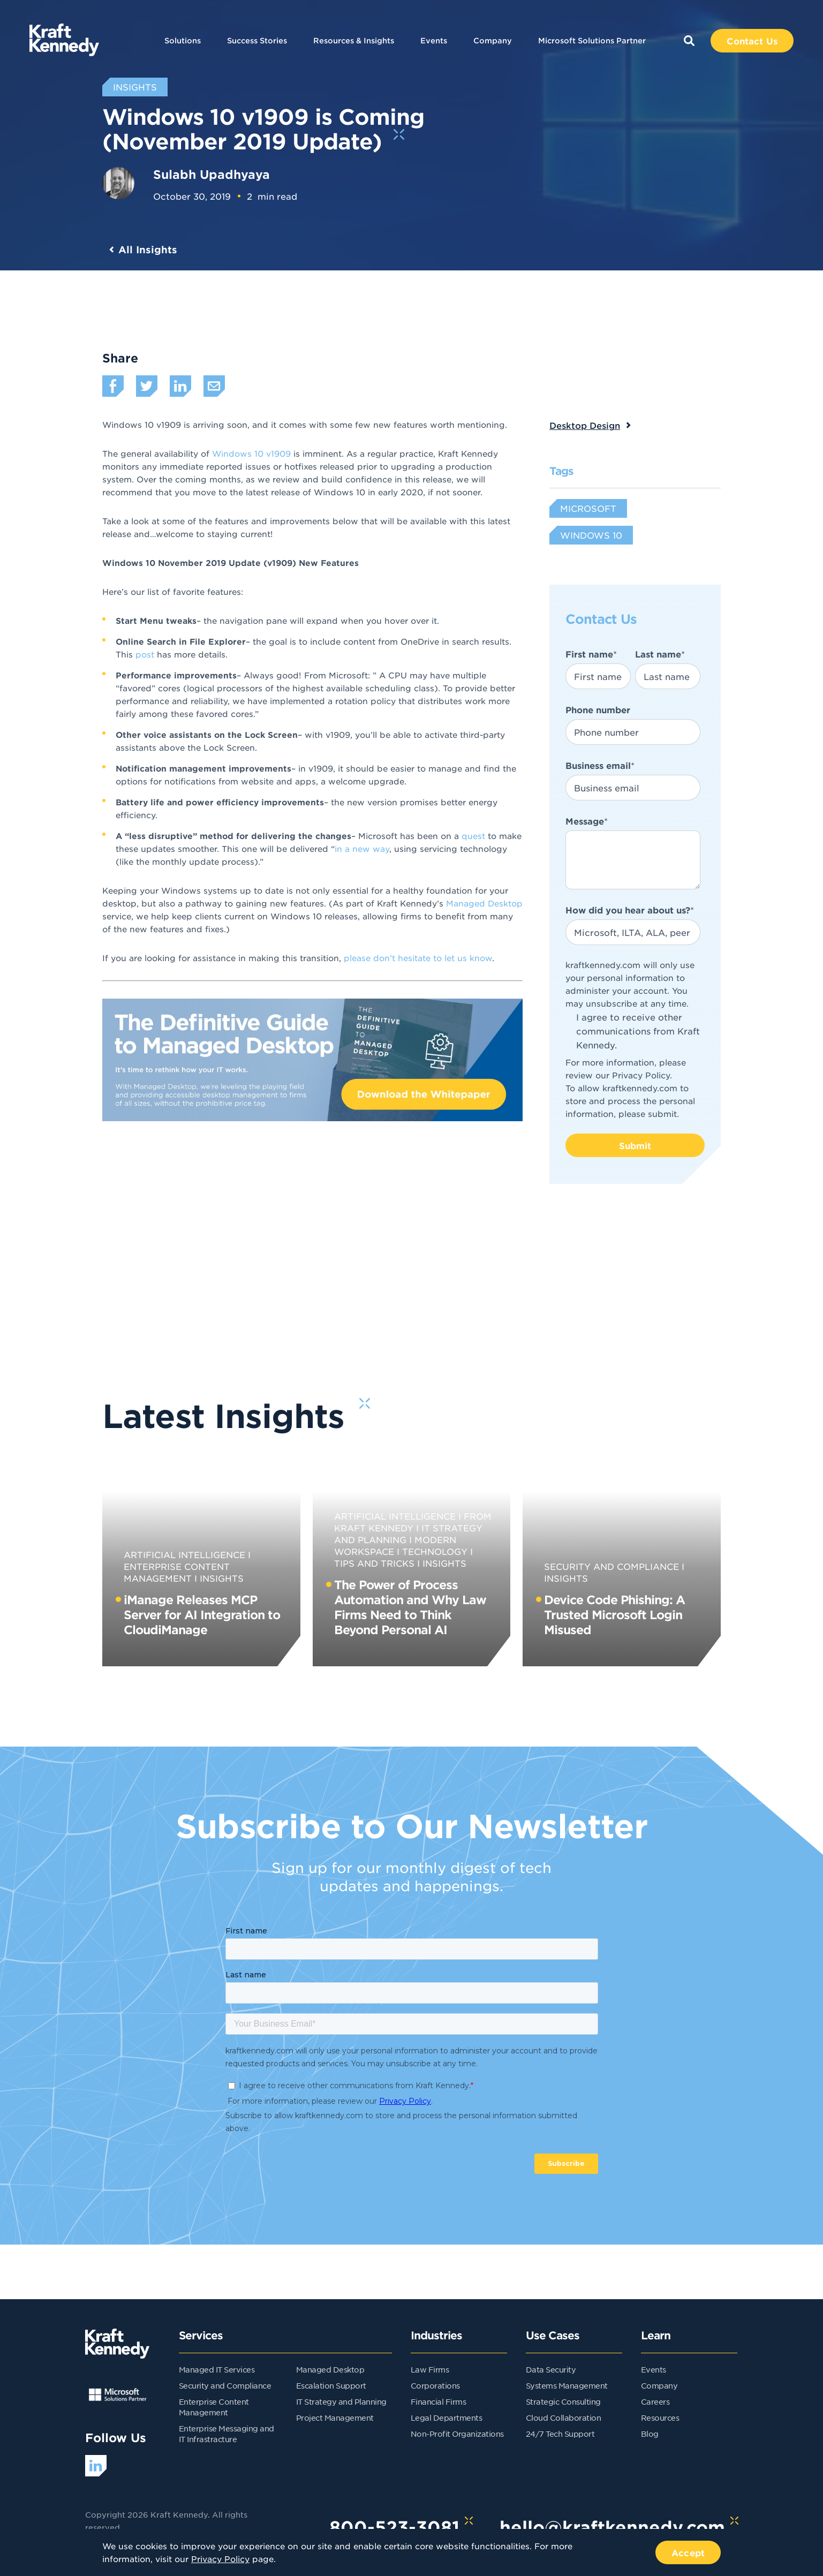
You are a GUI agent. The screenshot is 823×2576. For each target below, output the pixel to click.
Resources (660, 2417)
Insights (222, 1578)
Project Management (335, 2417)
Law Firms (430, 2369)
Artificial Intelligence (184, 1554)
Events (433, 40)
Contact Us (752, 40)
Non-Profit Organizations (457, 2433)
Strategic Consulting (563, 2401)
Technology (434, 1551)
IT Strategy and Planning (341, 2401)
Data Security (551, 2369)
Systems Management (567, 2385)
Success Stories (257, 40)
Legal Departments (446, 2417)
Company (492, 40)
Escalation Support (331, 2385)
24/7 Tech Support (560, 2433)
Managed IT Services (217, 2369)
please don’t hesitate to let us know (418, 958)
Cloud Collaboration (563, 2417)
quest (475, 835)
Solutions (182, 40)
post (146, 654)
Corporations (435, 2385)
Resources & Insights (353, 40)
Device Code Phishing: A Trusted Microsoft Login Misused (614, 1614)
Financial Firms (438, 2401)
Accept (688, 2552)
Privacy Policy (641, 1075)
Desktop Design (584, 425)
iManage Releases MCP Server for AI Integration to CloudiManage (202, 1614)
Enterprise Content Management (177, 1572)
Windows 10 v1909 (251, 453)
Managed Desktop (484, 903)
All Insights (147, 249)
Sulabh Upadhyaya (211, 174)
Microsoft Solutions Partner (592, 40)
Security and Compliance (611, 1566)
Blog (650, 2433)
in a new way (362, 848)
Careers (655, 2401)
